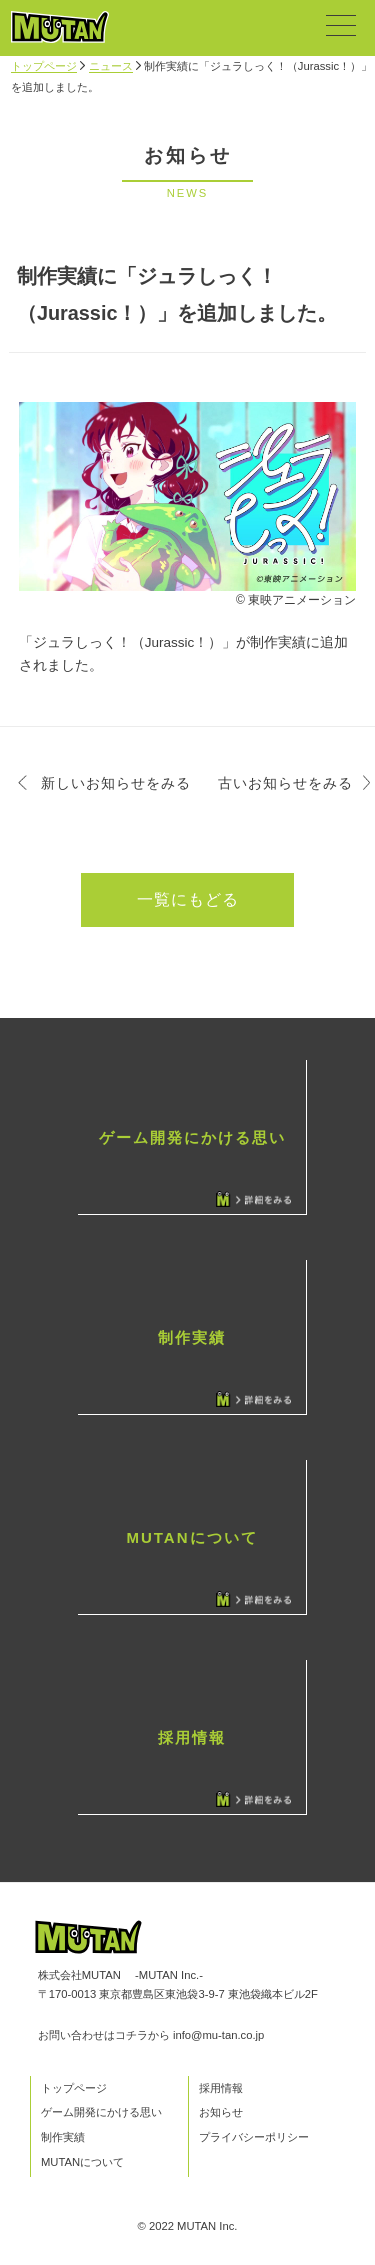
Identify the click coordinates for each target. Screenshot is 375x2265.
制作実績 (63, 2137)
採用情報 (221, 2088)
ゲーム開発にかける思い (101, 2112)
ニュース (111, 66)
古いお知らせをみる (285, 783)
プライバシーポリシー (254, 2137)
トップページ (44, 66)
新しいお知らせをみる (116, 783)
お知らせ (221, 2112)
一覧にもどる (188, 899)
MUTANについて (82, 2162)
